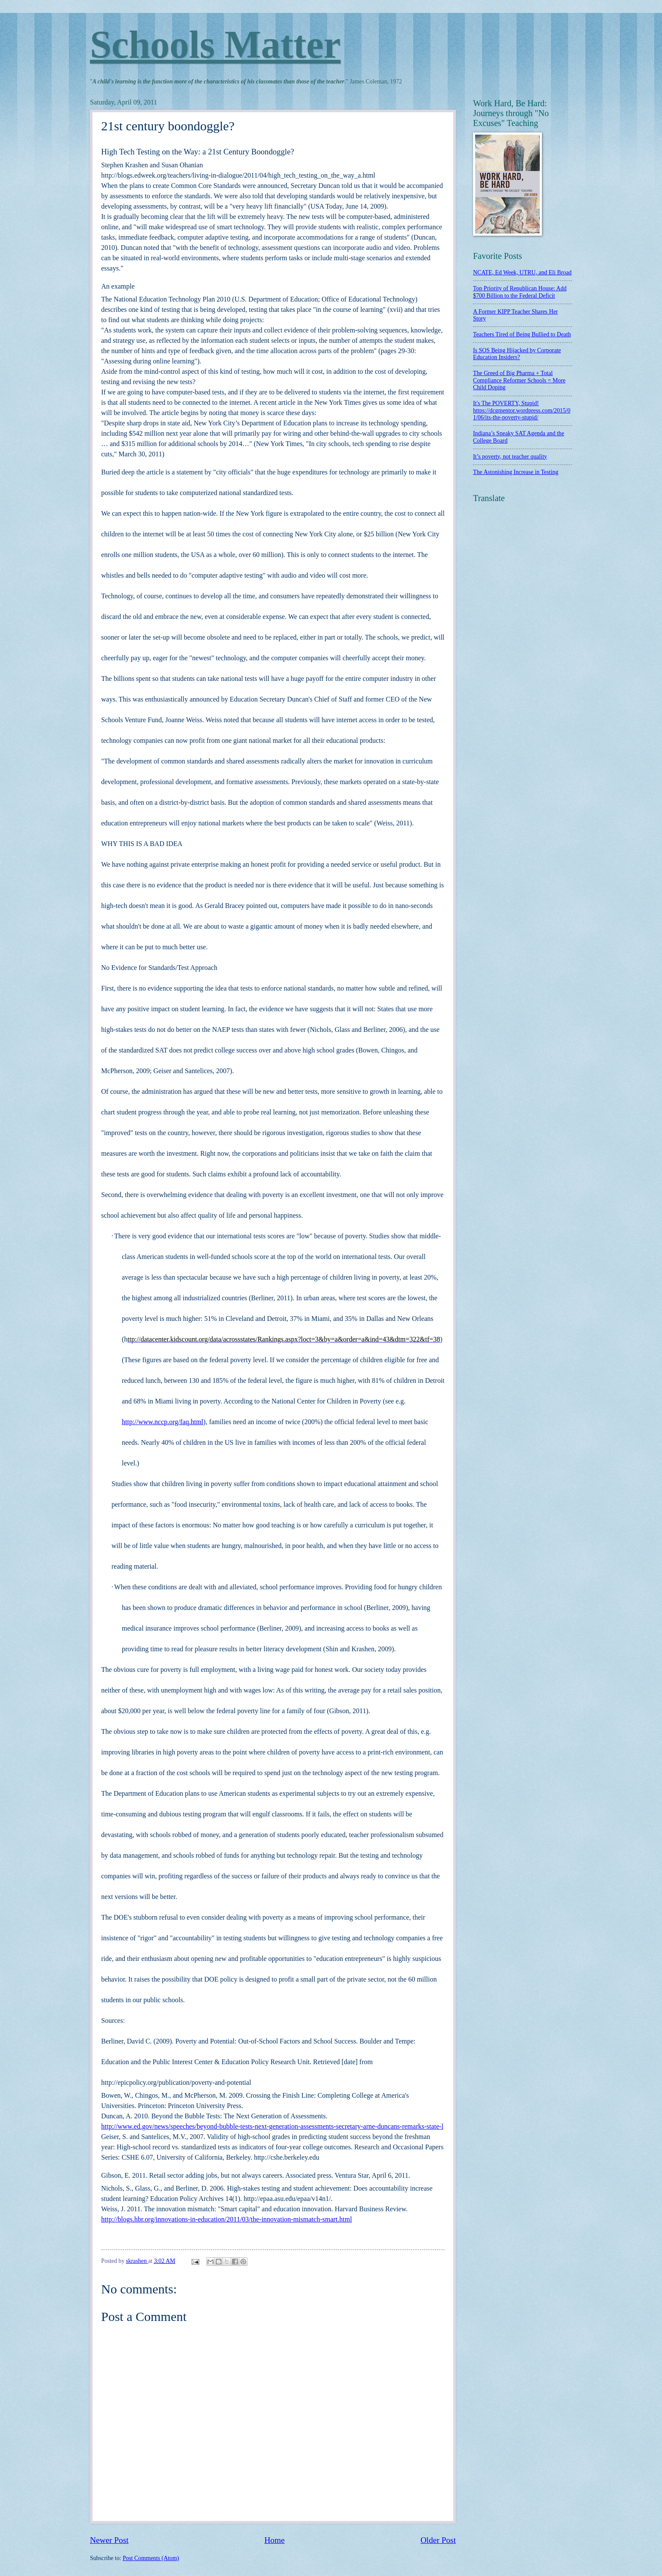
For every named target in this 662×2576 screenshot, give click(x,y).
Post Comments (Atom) (151, 2558)
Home (274, 2540)
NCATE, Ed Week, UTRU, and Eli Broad (522, 272)
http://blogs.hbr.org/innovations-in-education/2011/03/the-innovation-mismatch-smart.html (226, 2219)
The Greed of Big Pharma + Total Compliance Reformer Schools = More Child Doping (519, 380)
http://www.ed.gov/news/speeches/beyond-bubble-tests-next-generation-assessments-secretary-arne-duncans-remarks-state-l (272, 2126)
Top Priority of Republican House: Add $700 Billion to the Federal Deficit (519, 292)
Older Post (438, 2540)
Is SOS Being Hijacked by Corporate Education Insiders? (517, 354)
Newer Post (109, 2540)
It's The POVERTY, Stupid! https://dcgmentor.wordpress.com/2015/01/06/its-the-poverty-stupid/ (521, 410)
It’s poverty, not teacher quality (510, 456)
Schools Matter (215, 44)
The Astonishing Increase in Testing (515, 472)
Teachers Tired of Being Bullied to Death (522, 334)
